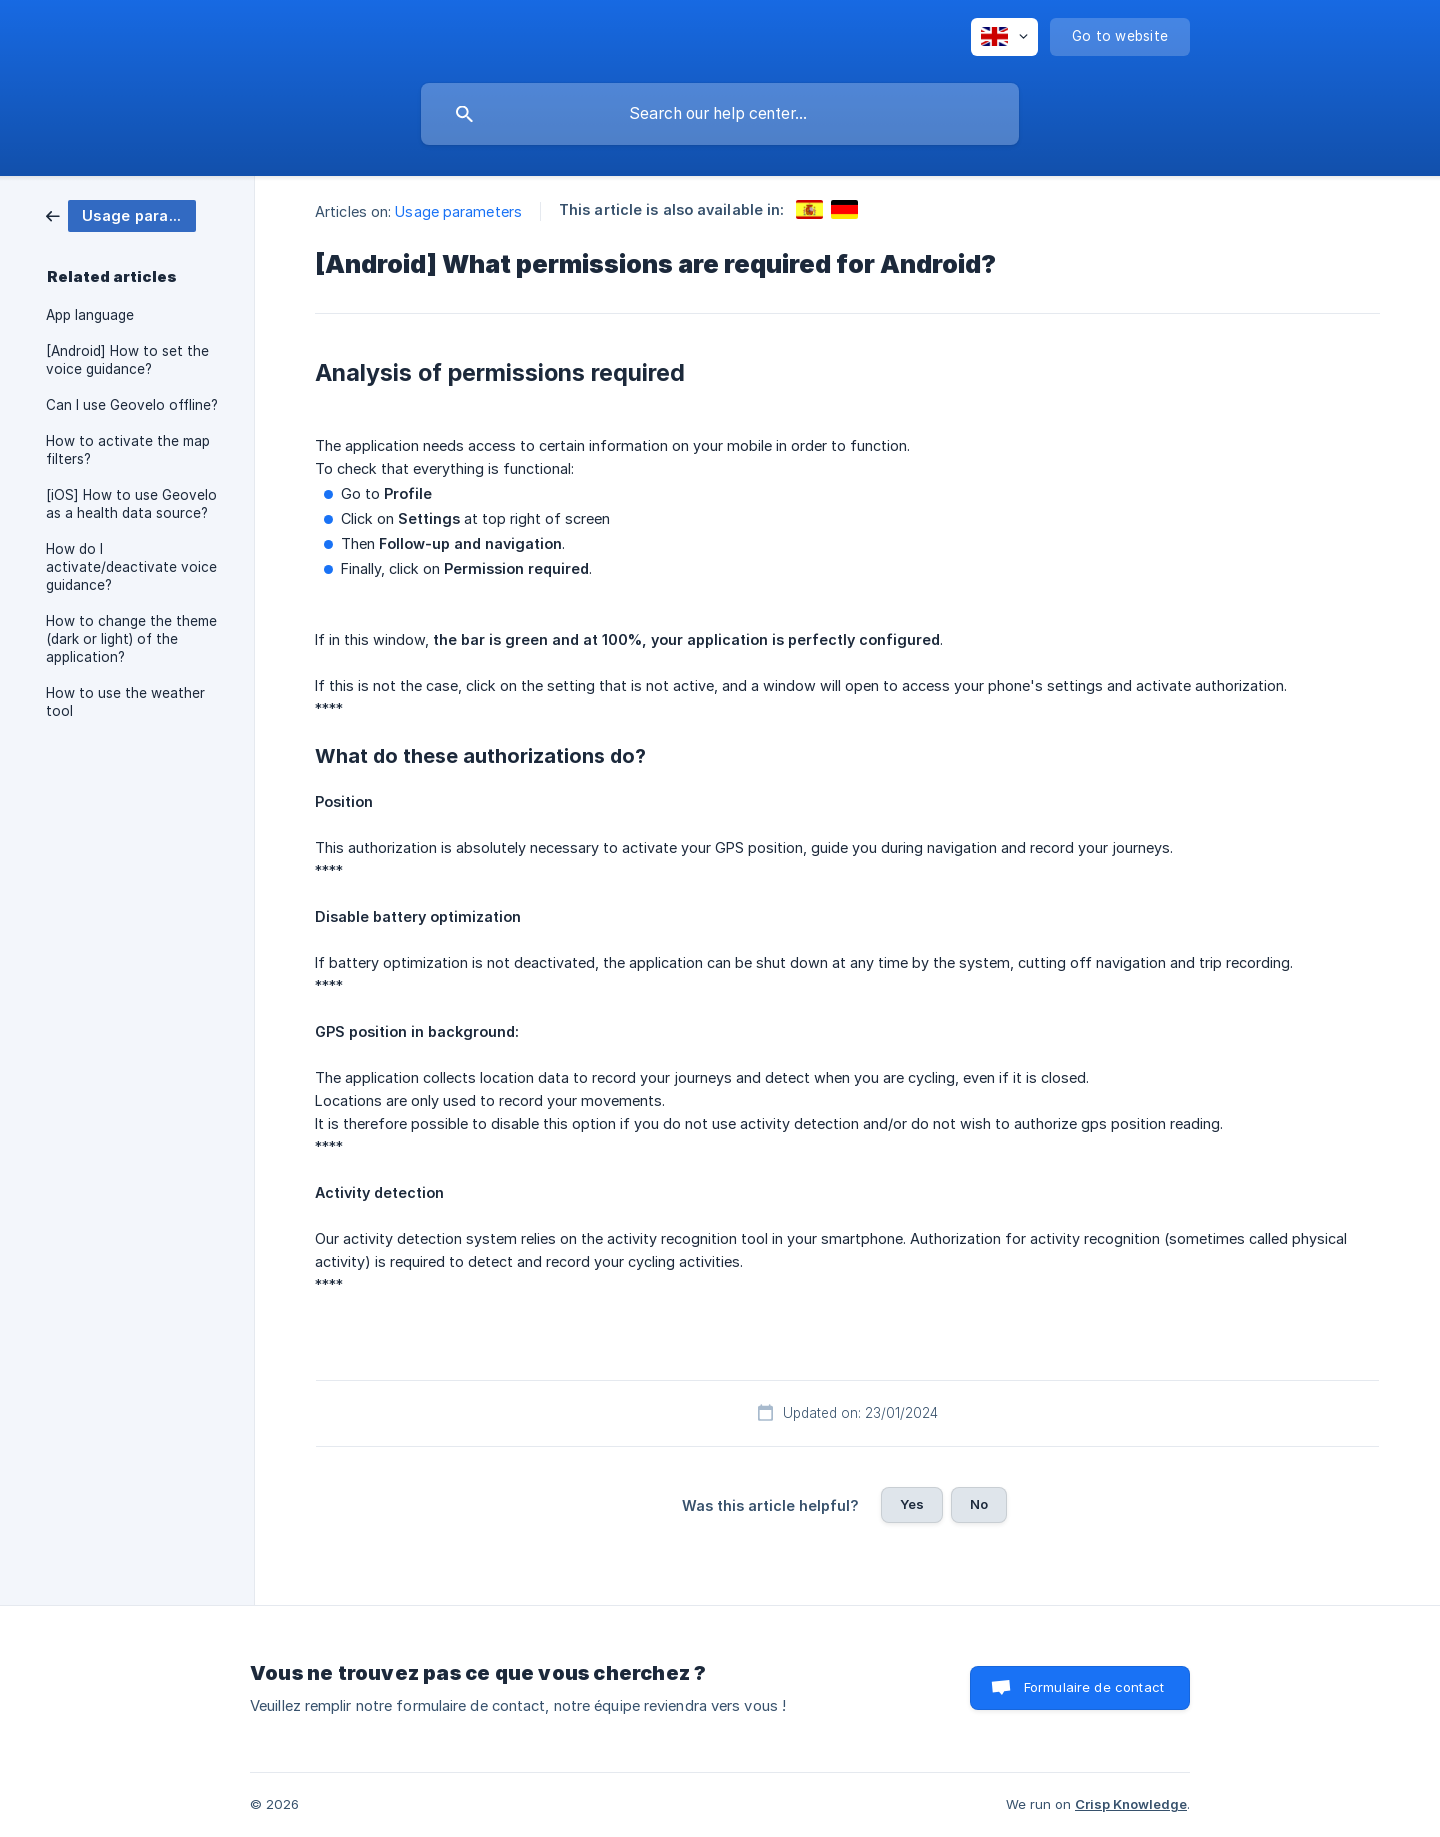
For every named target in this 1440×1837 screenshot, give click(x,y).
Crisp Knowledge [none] (1131, 1804)
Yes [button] (912, 1504)
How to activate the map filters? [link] (128, 450)
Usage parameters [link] (458, 211)
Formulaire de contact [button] (1094, 1687)
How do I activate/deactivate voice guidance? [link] (131, 567)
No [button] (979, 1504)
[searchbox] (720, 114)
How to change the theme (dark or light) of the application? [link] (131, 639)
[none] (1004, 37)
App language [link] (90, 315)
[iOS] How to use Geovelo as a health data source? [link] (131, 504)
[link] (121, 214)
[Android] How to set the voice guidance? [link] (127, 360)
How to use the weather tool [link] (125, 702)
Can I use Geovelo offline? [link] (132, 405)
